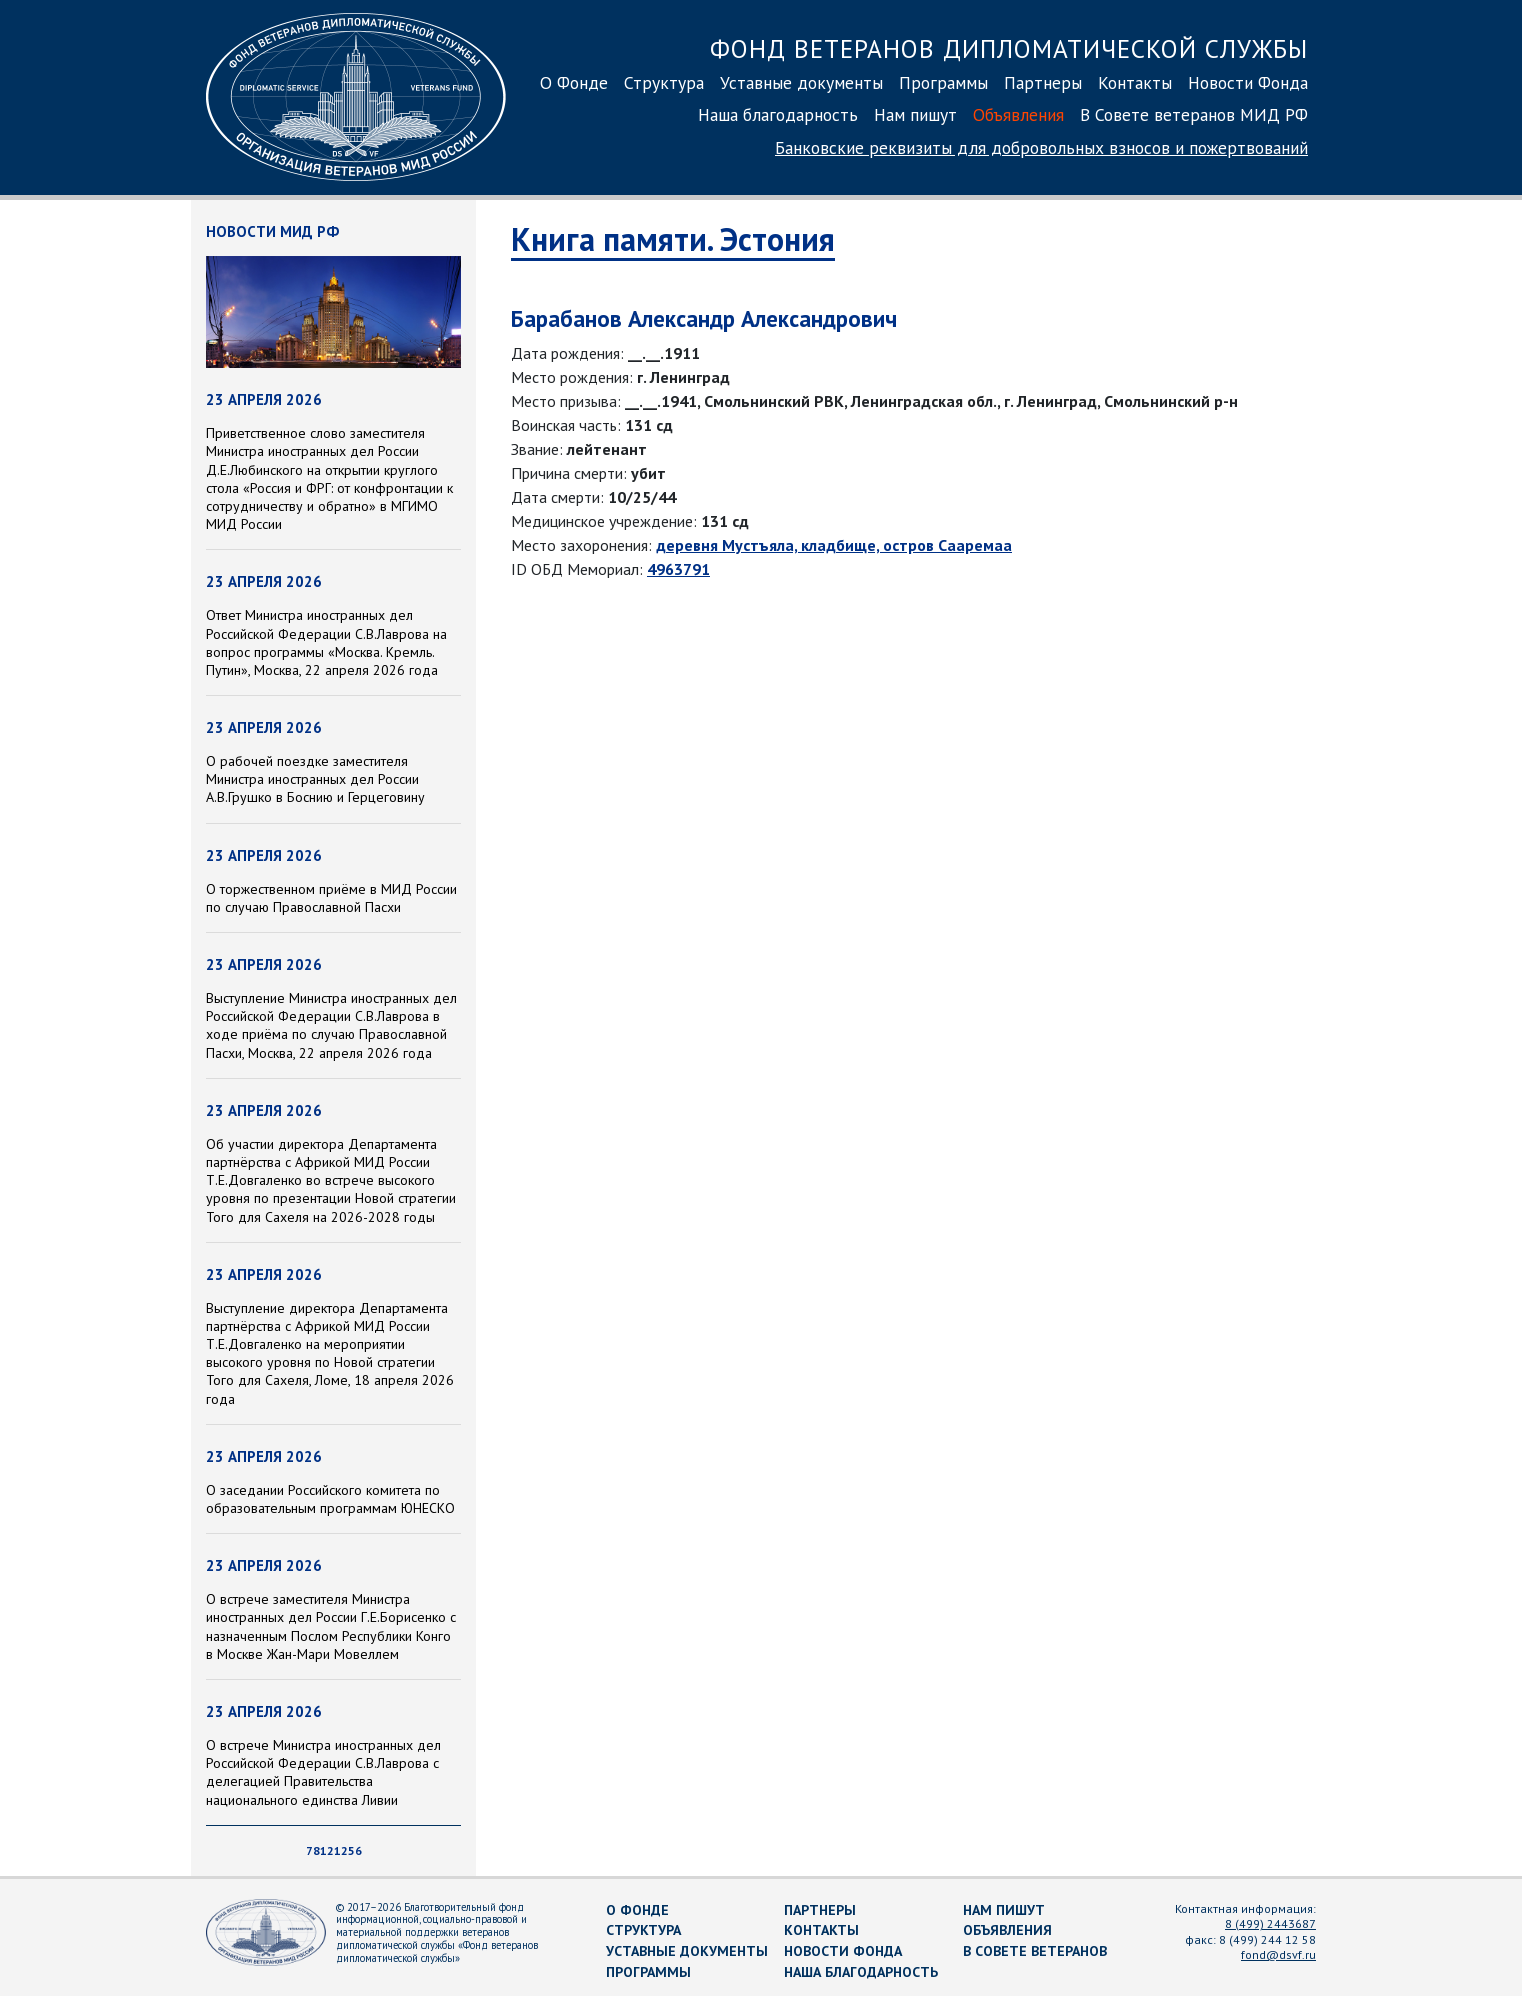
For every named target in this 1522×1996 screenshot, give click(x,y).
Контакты (1135, 82)
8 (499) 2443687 (1270, 1923)
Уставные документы (801, 82)
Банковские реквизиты (1041, 147)
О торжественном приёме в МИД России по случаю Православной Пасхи (331, 898)
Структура (664, 82)
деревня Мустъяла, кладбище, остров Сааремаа (834, 545)
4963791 (678, 569)
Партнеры (1043, 82)
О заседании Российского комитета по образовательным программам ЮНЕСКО (330, 1499)
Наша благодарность (778, 114)
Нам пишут (915, 114)
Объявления (1018, 114)
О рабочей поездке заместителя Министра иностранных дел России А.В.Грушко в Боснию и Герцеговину (315, 779)
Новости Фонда (1248, 82)
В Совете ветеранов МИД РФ (1194, 114)
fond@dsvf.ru (1278, 1954)
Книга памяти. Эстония (673, 239)
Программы (943, 82)
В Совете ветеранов (1035, 1951)
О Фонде (574, 82)
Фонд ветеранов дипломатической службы (1009, 48)
